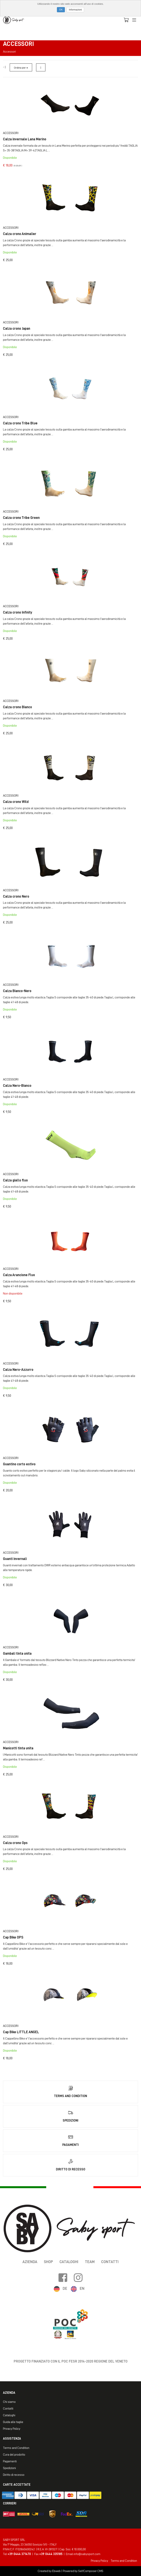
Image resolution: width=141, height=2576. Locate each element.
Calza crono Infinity (17, 612)
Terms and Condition (16, 2447)
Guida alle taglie (13, 2422)
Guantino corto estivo (19, 1464)
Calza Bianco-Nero (17, 991)
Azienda (29, 2262)
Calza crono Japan (16, 328)
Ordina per (21, 67)
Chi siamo (9, 2401)
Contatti (110, 2262)
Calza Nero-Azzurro (18, 1369)
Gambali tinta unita (17, 1653)
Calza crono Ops (15, 1843)
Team (90, 2262)
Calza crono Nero (16, 896)
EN (82, 2288)
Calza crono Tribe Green (21, 517)
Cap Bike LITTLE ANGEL (21, 2032)
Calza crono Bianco (17, 707)
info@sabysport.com (87, 2554)
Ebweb (56, 2571)
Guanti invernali (15, 1559)
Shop (48, 2262)
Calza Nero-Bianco (17, 1085)
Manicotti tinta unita (18, 1748)
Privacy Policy (11, 2428)
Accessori (10, 133)
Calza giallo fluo (15, 1180)
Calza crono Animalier (19, 234)
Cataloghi (68, 2262)
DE (65, 2288)
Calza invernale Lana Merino (24, 139)
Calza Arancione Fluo (19, 1275)
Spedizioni (9, 2468)
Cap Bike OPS (13, 1937)
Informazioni (75, 9)
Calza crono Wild (16, 802)
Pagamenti (10, 2461)
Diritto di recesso (13, 2474)
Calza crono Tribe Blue (20, 423)
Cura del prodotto (14, 2454)
